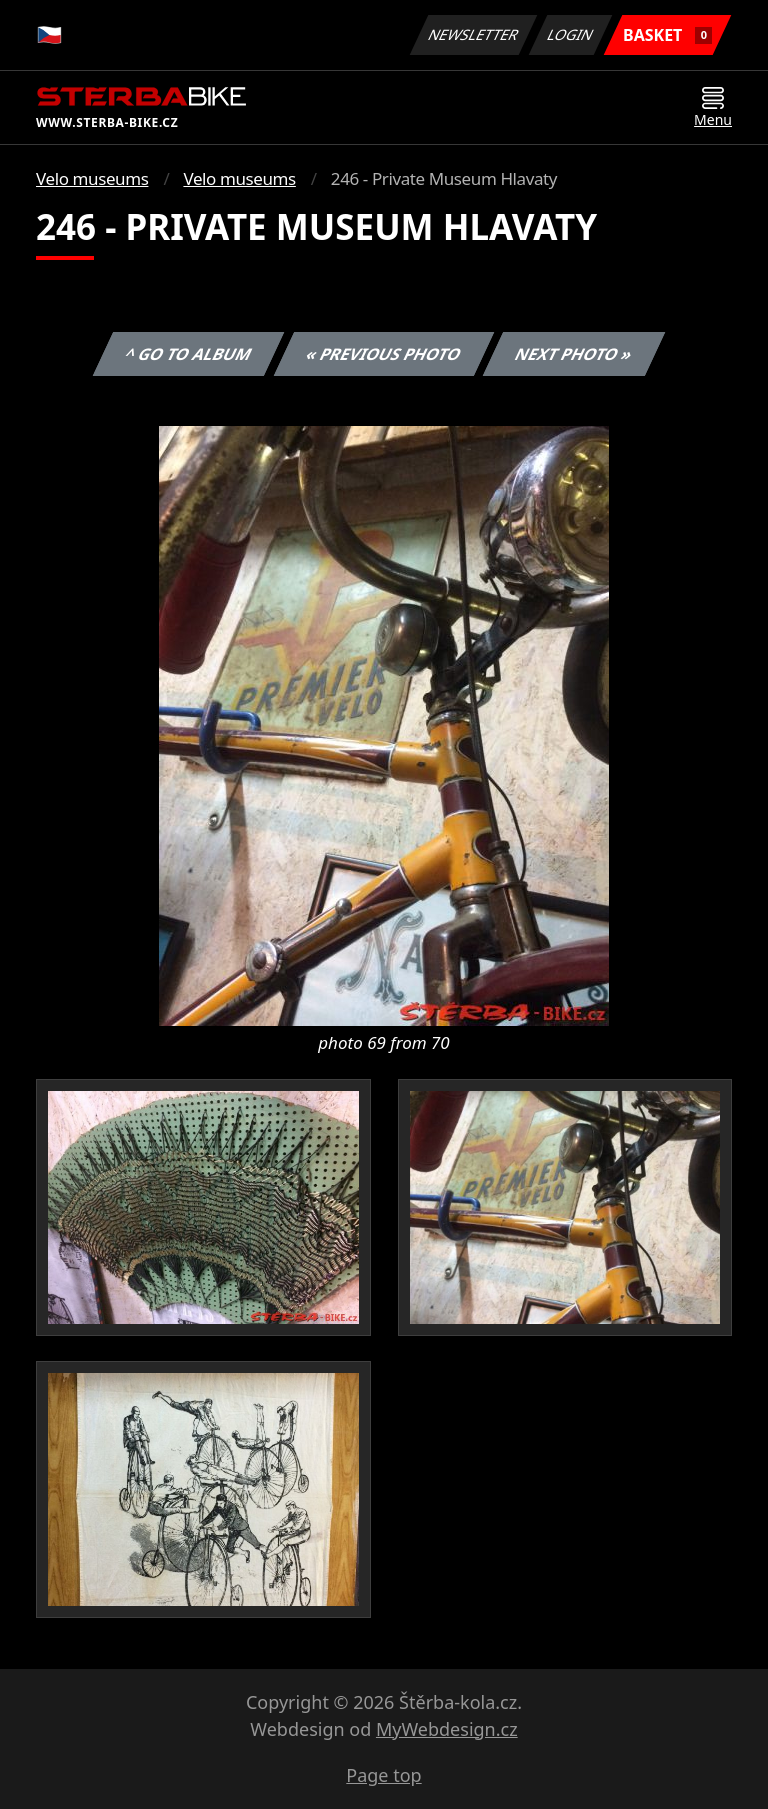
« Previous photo (384, 354)
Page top (383, 1775)
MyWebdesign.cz (447, 1729)
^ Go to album (188, 354)
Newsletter (473, 34)
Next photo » (574, 354)
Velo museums (92, 178)
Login (571, 34)
